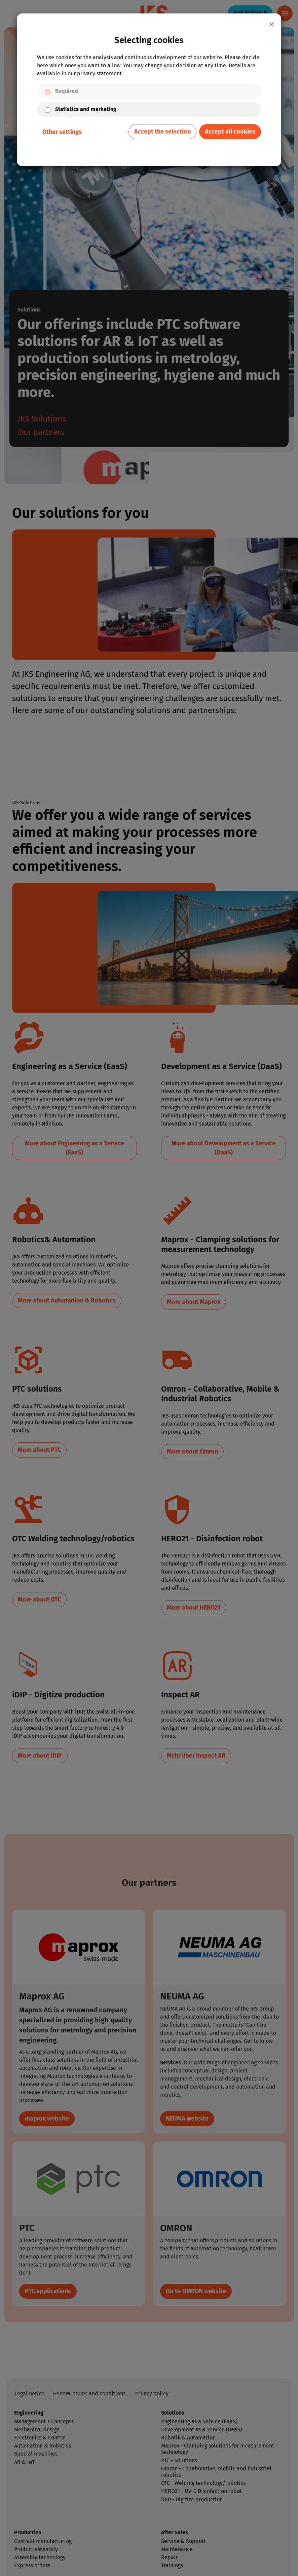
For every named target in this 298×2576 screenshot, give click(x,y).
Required (66, 91)
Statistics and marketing (85, 109)
